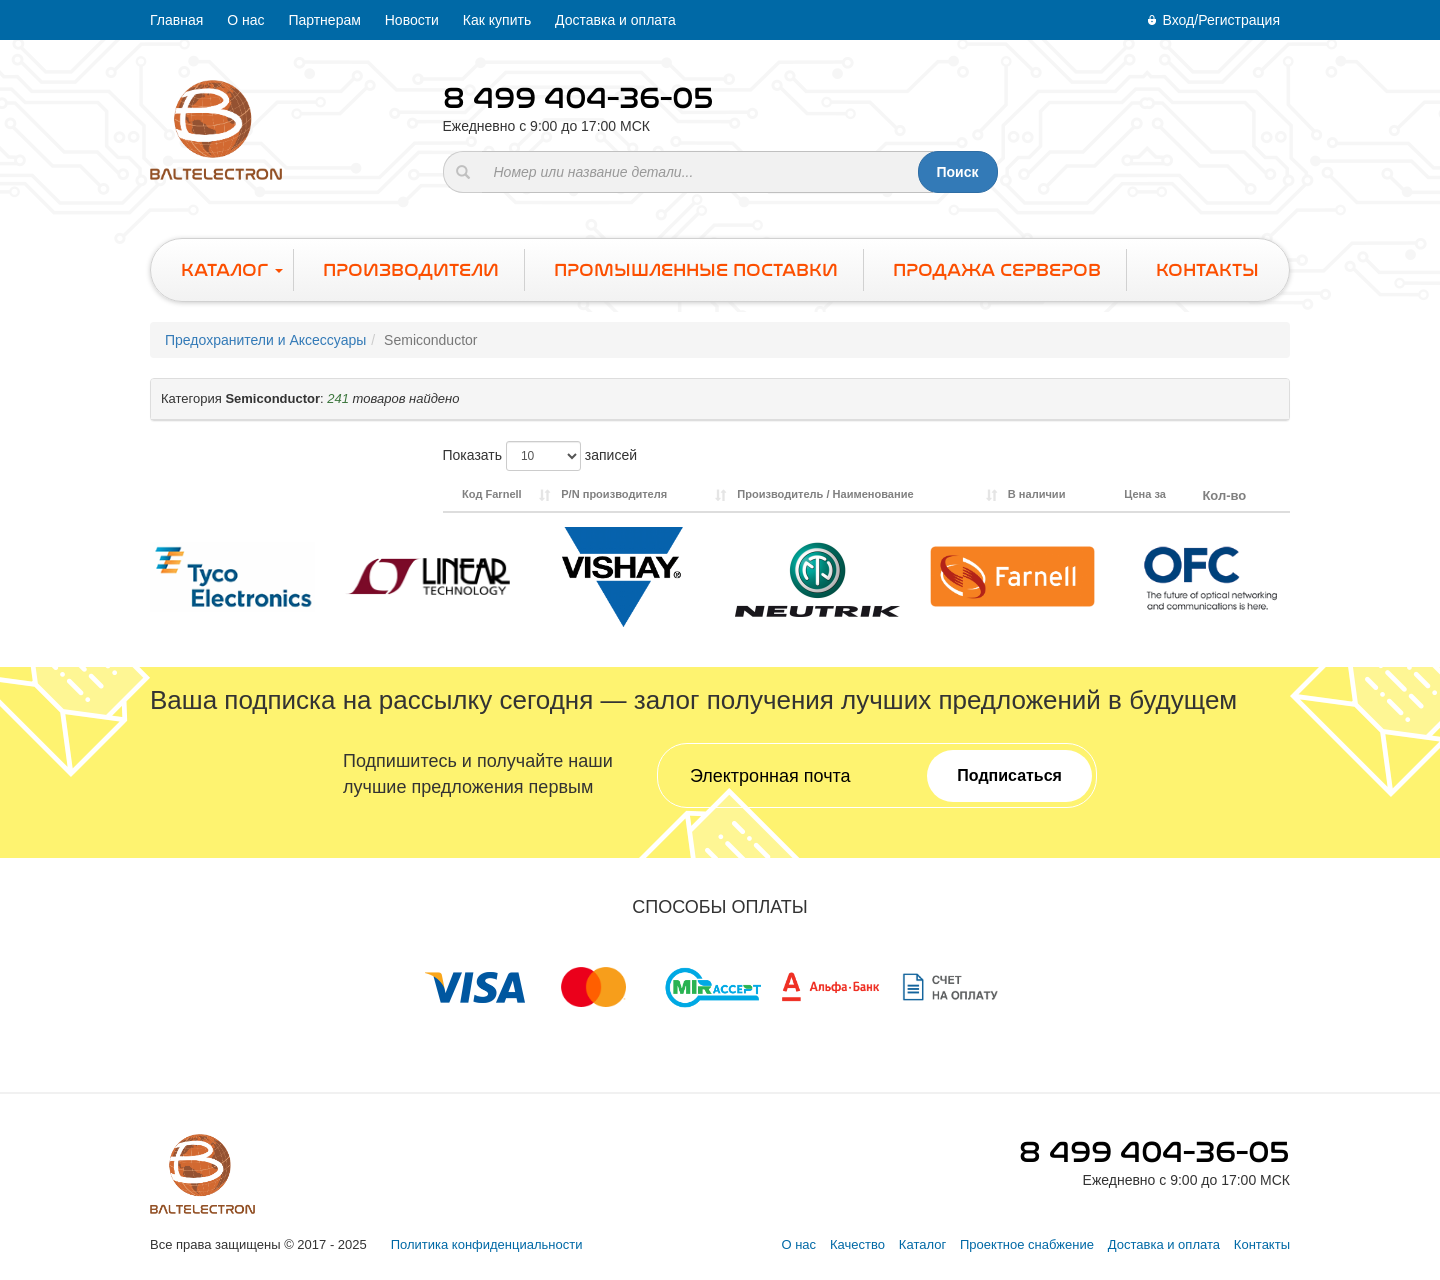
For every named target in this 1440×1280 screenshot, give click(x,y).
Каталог (922, 1244)
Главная (176, 20)
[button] (720, 399)
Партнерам (324, 20)
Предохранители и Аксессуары (265, 340)
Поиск (957, 172)
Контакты (1262, 1244)
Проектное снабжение (1027, 1244)
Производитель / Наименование (825, 494)
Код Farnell (492, 494)
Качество (857, 1244)
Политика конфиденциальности (487, 1244)
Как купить (497, 20)
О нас (245, 20)
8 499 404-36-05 (578, 98)
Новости (412, 20)
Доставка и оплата (615, 20)
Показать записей (540, 456)
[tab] (720, 399)
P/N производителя (614, 494)
